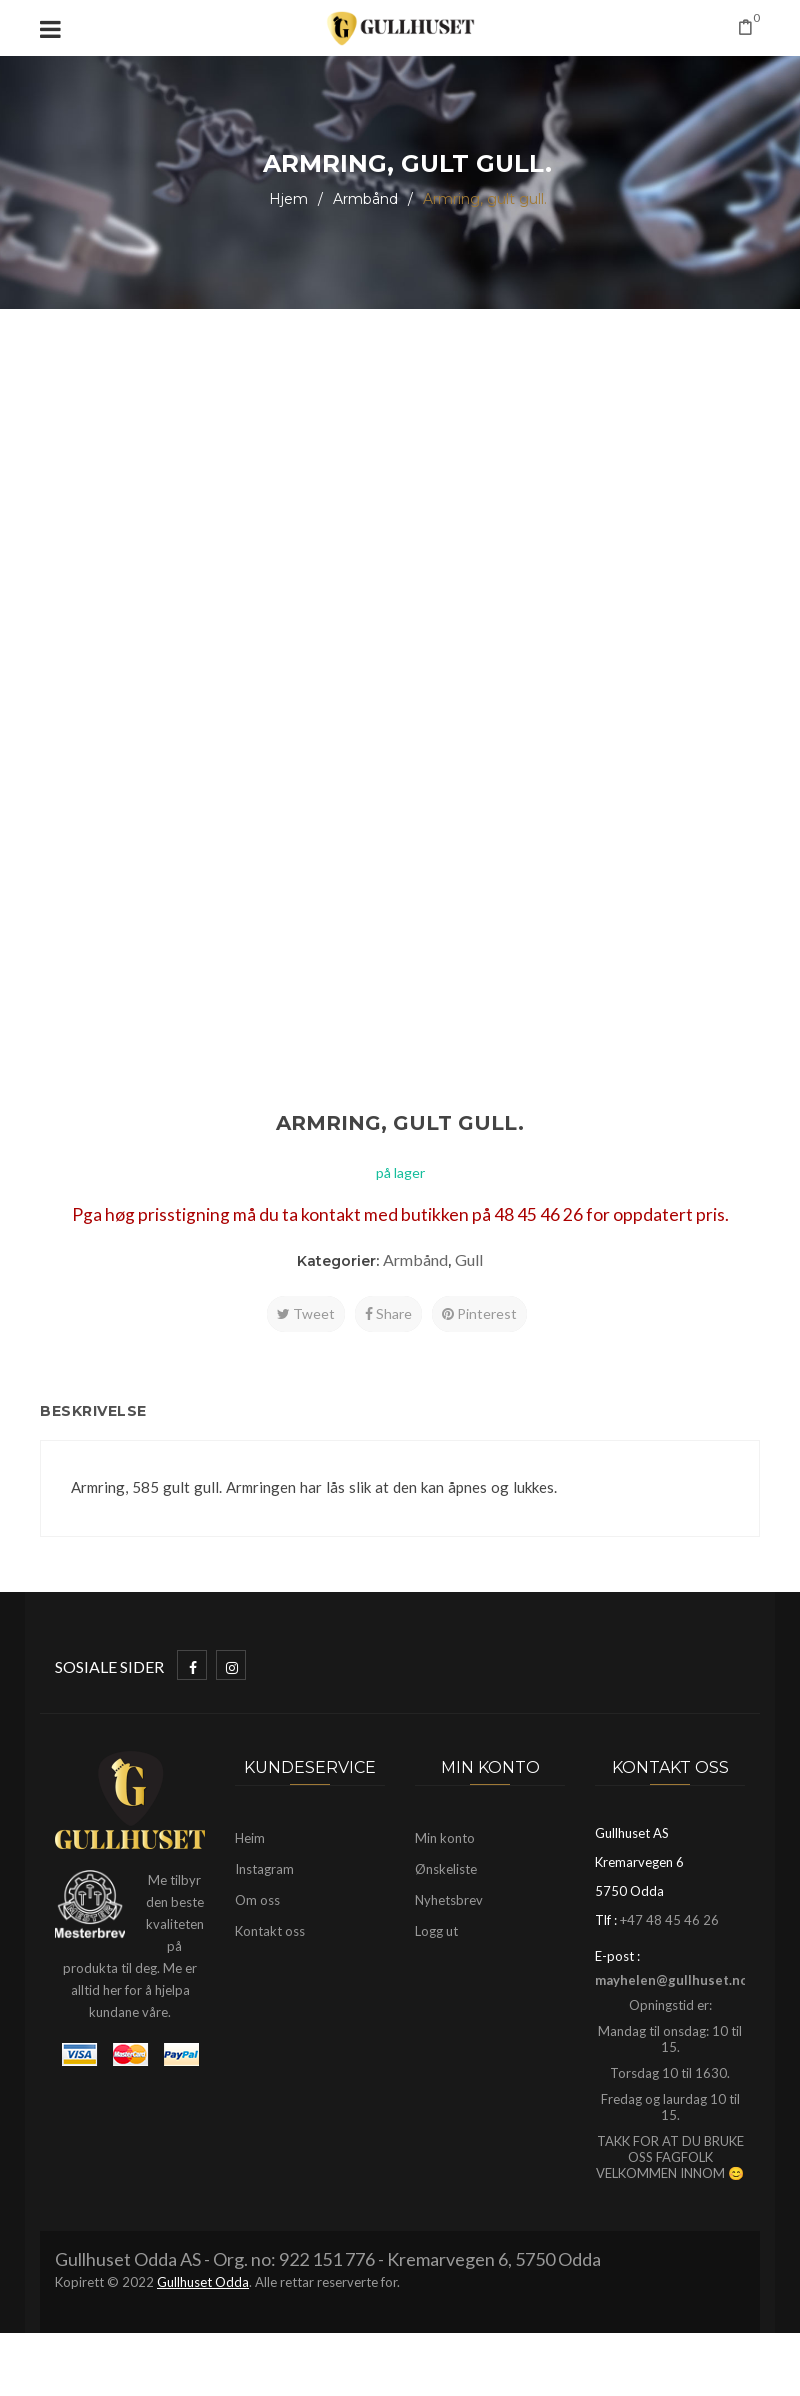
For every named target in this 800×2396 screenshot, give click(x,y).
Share (388, 1313)
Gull (469, 1259)
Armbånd (365, 199)
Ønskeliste (446, 1869)
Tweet (306, 1313)
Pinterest (479, 1313)
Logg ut (436, 1931)
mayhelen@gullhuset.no (671, 1980)
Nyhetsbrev (449, 1900)
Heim (250, 1838)
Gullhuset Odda (203, 2282)
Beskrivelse (93, 1411)
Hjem (288, 199)
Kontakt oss (270, 1931)
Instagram (264, 1869)
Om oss (257, 1900)
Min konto (445, 1838)
